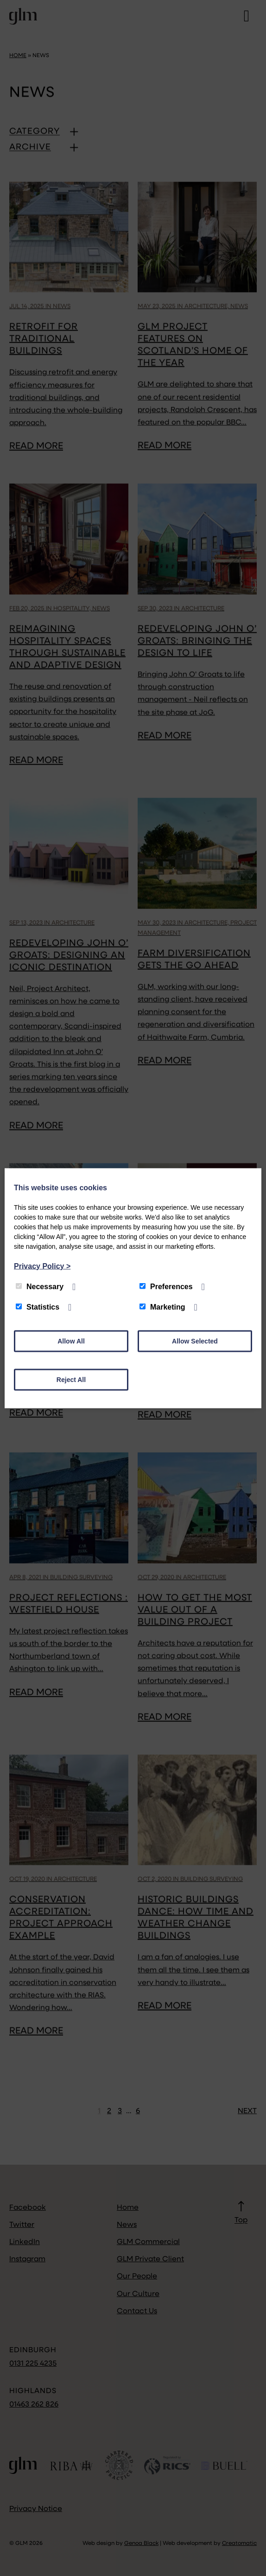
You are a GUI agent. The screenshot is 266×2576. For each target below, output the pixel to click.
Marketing (162, 1307)
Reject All (71, 1379)
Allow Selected (195, 1340)
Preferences (166, 1286)
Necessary (39, 1286)
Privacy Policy (42, 1266)
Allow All (71, 1340)
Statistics (37, 1307)
